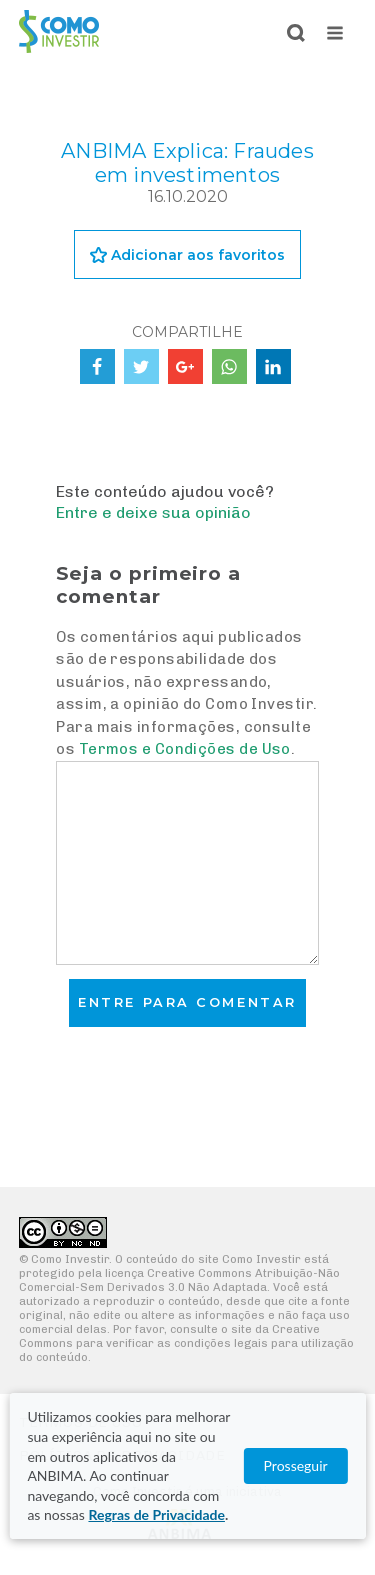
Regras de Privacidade (156, 1514)
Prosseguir (296, 1465)
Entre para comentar (187, 1002)
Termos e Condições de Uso (185, 749)
